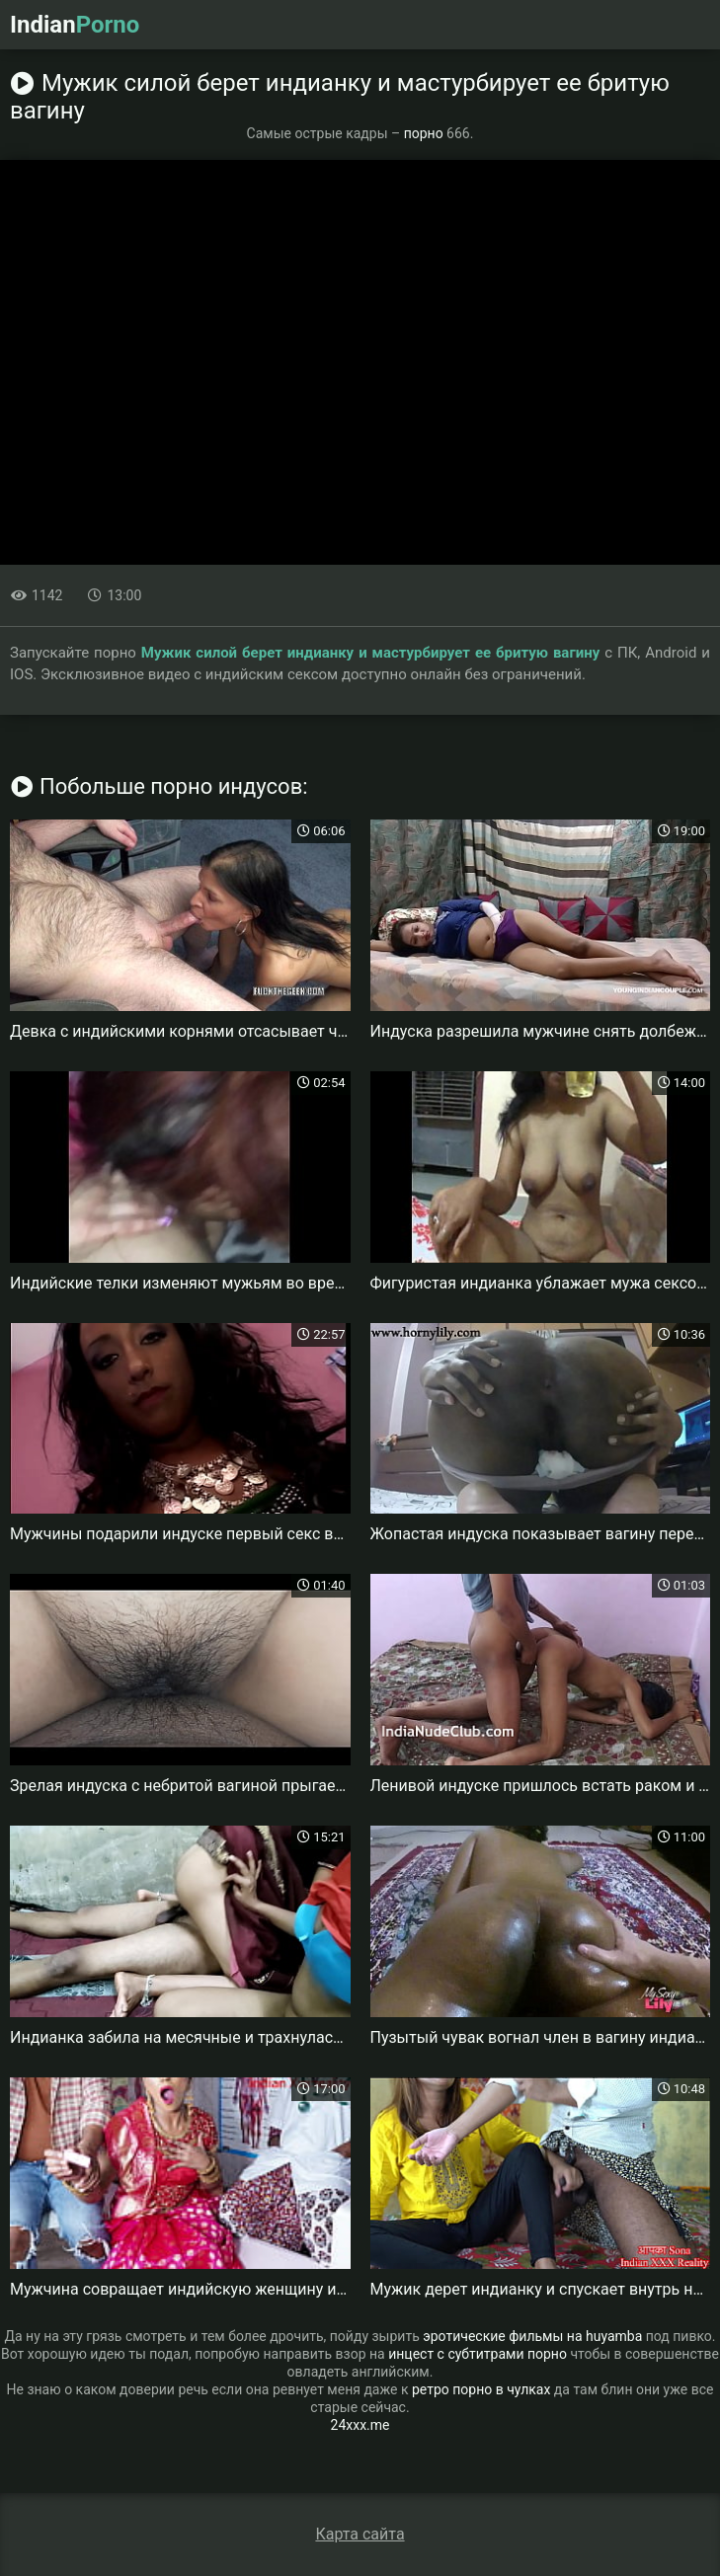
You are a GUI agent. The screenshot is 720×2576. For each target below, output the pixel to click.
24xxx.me (360, 2425)
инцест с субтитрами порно (477, 2354)
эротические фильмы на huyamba (532, 2336)
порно (423, 133)
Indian (74, 25)
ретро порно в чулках (481, 2389)
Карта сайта (359, 2534)
